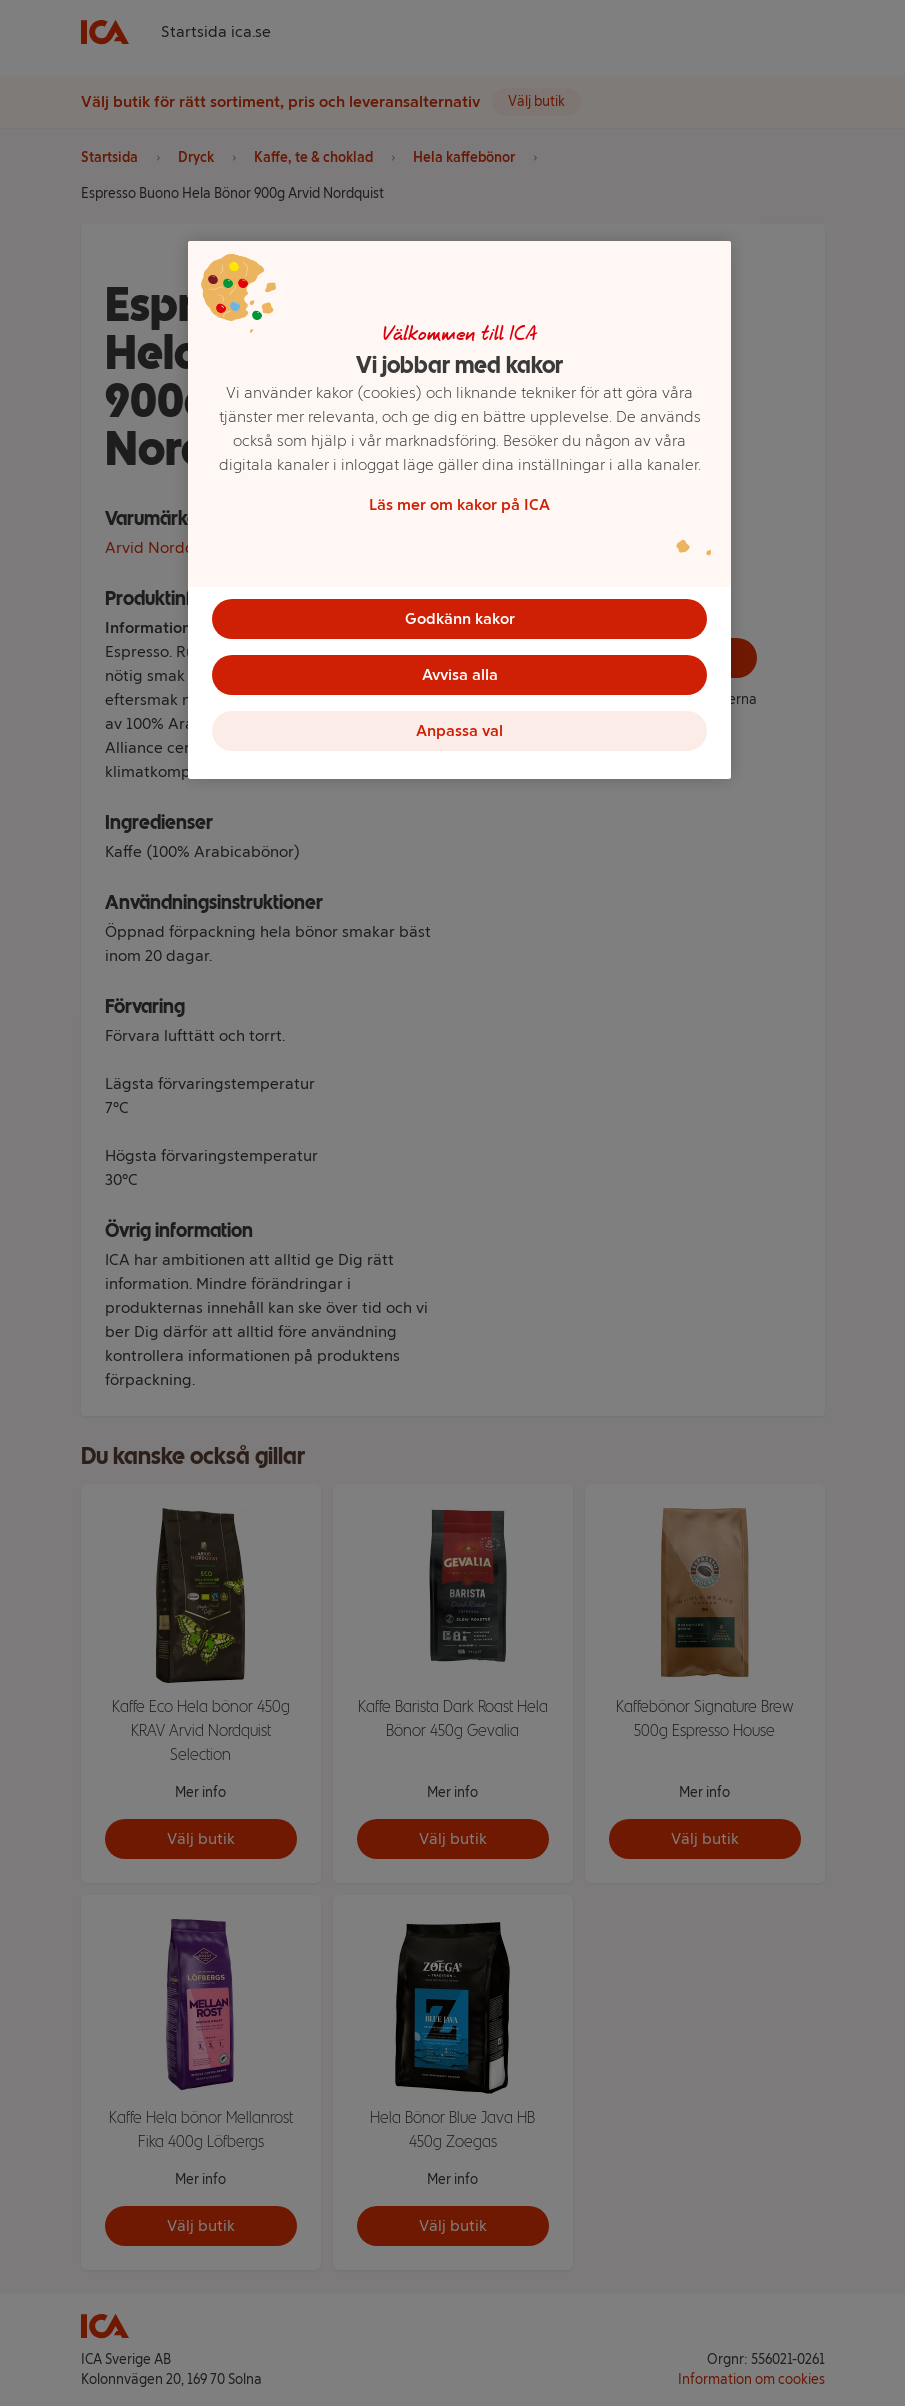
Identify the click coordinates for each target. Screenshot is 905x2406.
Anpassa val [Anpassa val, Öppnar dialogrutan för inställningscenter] (459, 730)
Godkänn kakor (460, 618)
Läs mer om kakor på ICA (459, 504)
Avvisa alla (460, 674)
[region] (459, 510)
